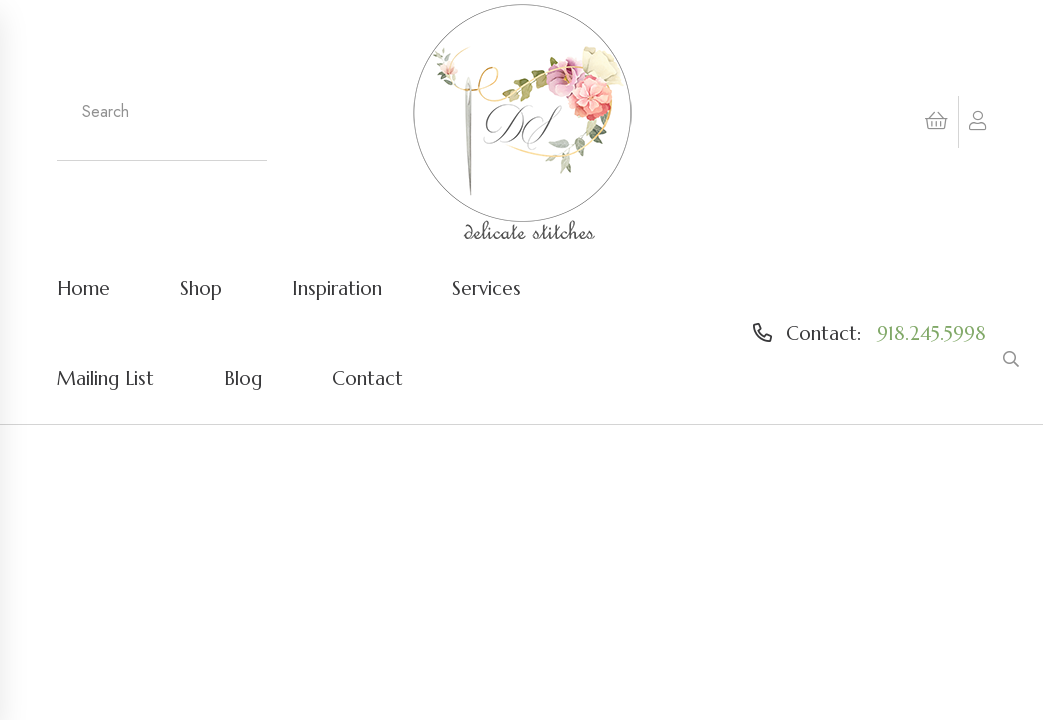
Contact (367, 378)
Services (486, 288)
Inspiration (337, 288)
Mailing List (105, 378)
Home (83, 288)
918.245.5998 (931, 333)
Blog (243, 378)
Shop (201, 288)
